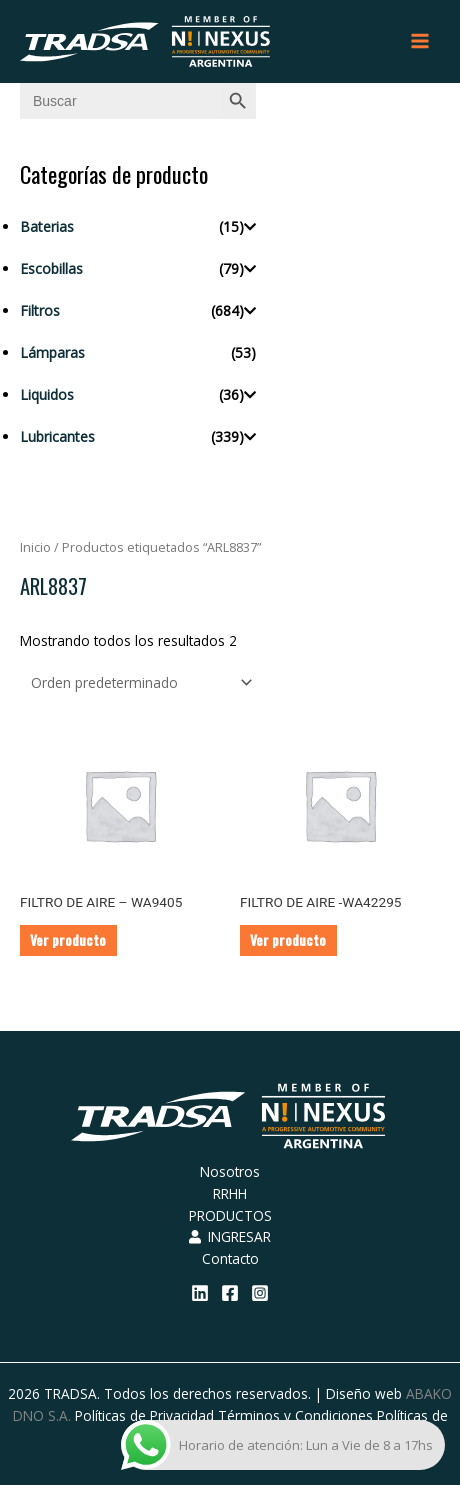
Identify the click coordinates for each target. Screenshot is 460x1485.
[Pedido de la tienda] (138, 682)
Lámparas (52, 352)
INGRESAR (230, 1236)
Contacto (230, 1258)
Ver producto (68, 940)
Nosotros (230, 1171)
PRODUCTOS (230, 1215)
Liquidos (47, 394)
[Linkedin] (200, 1293)
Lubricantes (57, 436)
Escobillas (51, 268)
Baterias (47, 226)
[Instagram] (260, 1293)
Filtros (40, 310)
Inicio (35, 547)
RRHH (230, 1193)
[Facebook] (230, 1293)
